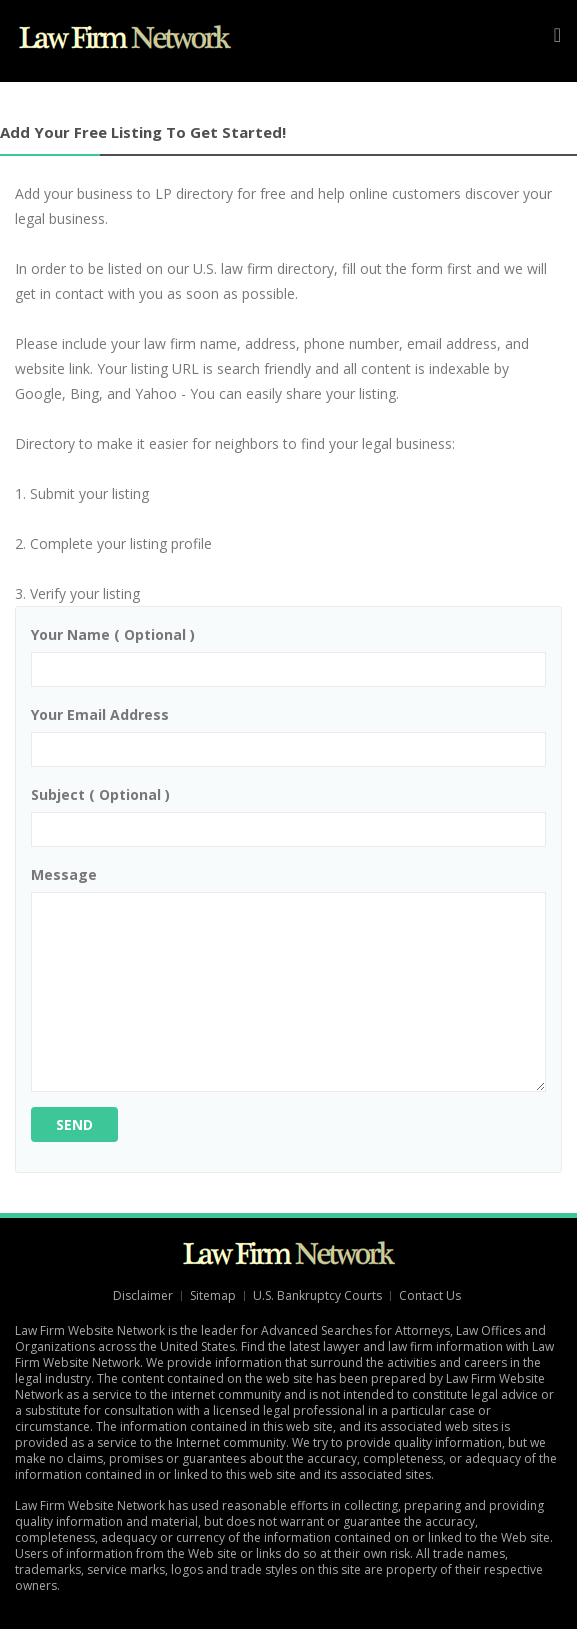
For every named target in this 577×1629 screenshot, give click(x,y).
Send (74, 1124)
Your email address (100, 714)
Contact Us (431, 1295)
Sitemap (213, 1295)
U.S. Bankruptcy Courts (317, 1295)
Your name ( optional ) (113, 634)
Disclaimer (143, 1295)
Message (64, 874)
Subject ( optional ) (100, 794)
